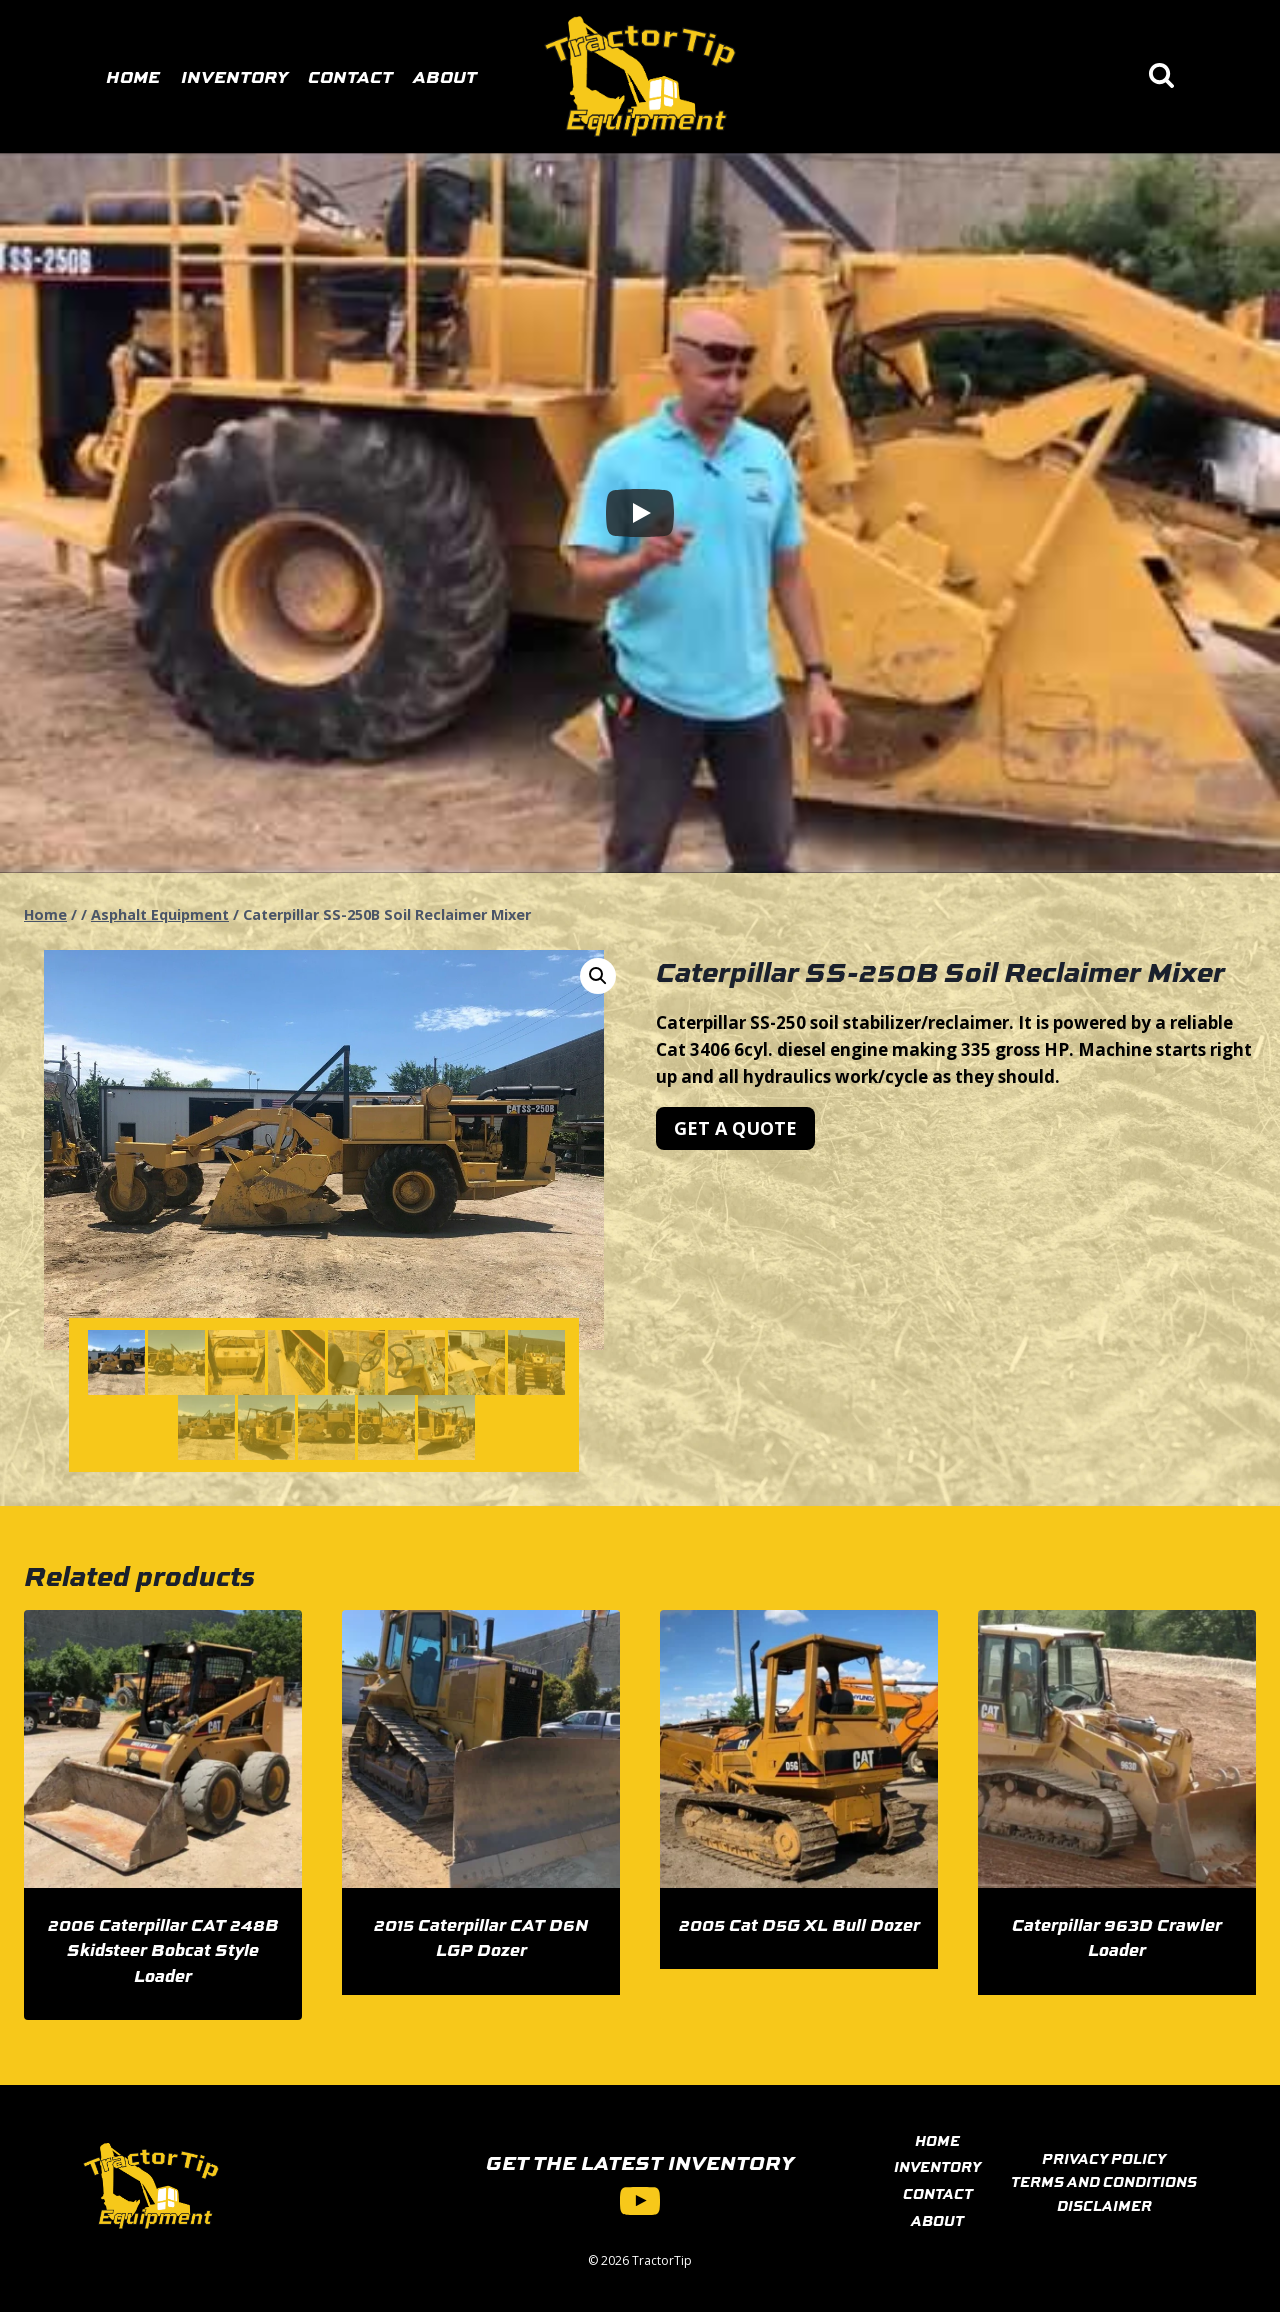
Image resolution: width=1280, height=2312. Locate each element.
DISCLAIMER (1104, 2205)
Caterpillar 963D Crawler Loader (1117, 1937)
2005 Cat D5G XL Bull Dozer (799, 1924)
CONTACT (938, 2193)
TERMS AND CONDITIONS (1104, 2181)
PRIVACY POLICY (1104, 2158)
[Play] (640, 513)
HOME (937, 2140)
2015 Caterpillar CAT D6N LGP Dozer (481, 1937)
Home (133, 76)
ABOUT (937, 2220)
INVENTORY (937, 2166)
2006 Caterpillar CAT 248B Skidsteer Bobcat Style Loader (163, 1949)
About (445, 76)
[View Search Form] (1161, 76)
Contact (350, 76)
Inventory (234, 76)
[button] (598, 976)
